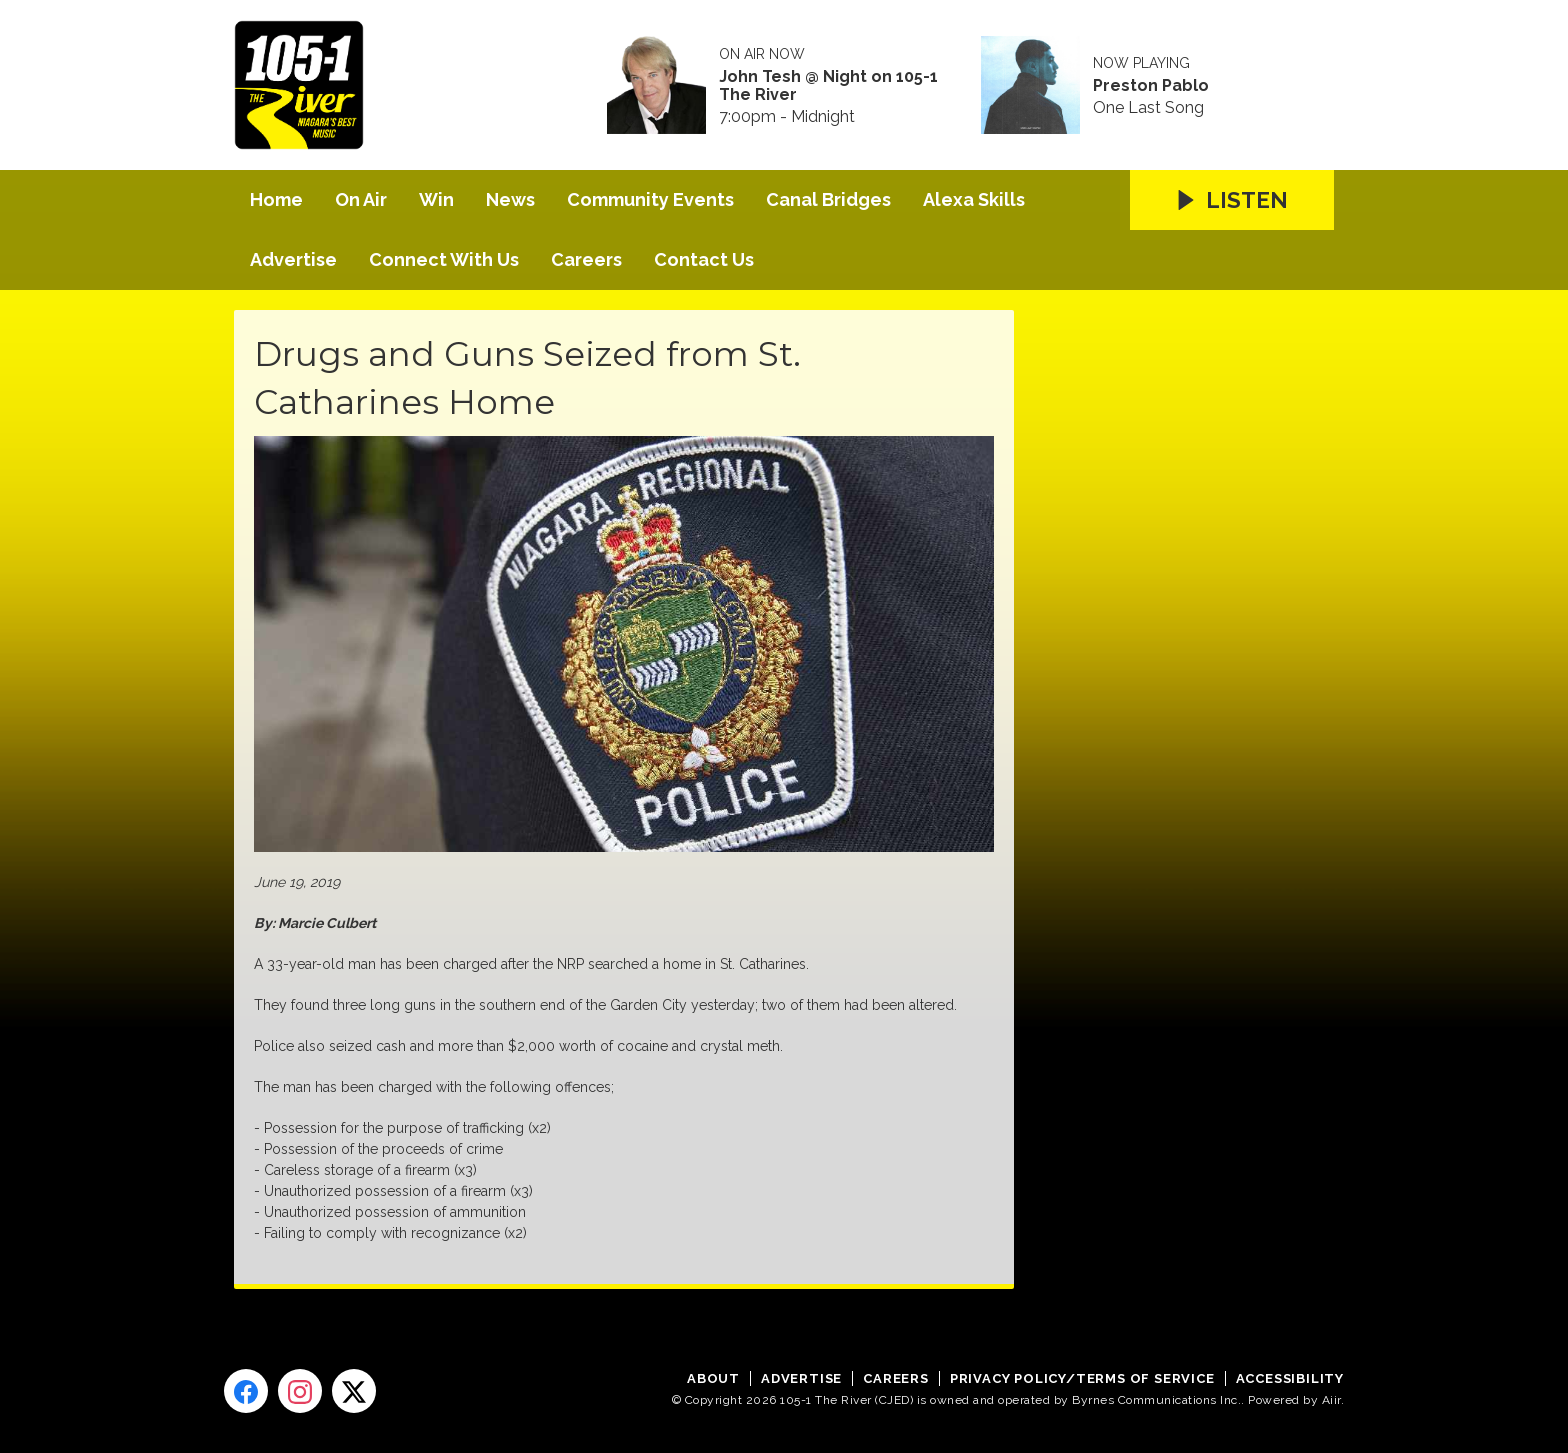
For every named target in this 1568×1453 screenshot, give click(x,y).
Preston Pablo (1151, 86)
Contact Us (704, 259)
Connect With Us (444, 259)
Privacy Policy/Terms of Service (1082, 1378)
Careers (586, 259)
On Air (361, 199)
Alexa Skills (974, 199)
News (510, 199)
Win (436, 199)
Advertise (293, 259)
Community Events (650, 199)
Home (276, 199)
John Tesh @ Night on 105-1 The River (828, 86)
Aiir (1331, 1400)
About (713, 1378)
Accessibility (1290, 1378)
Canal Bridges (828, 199)
